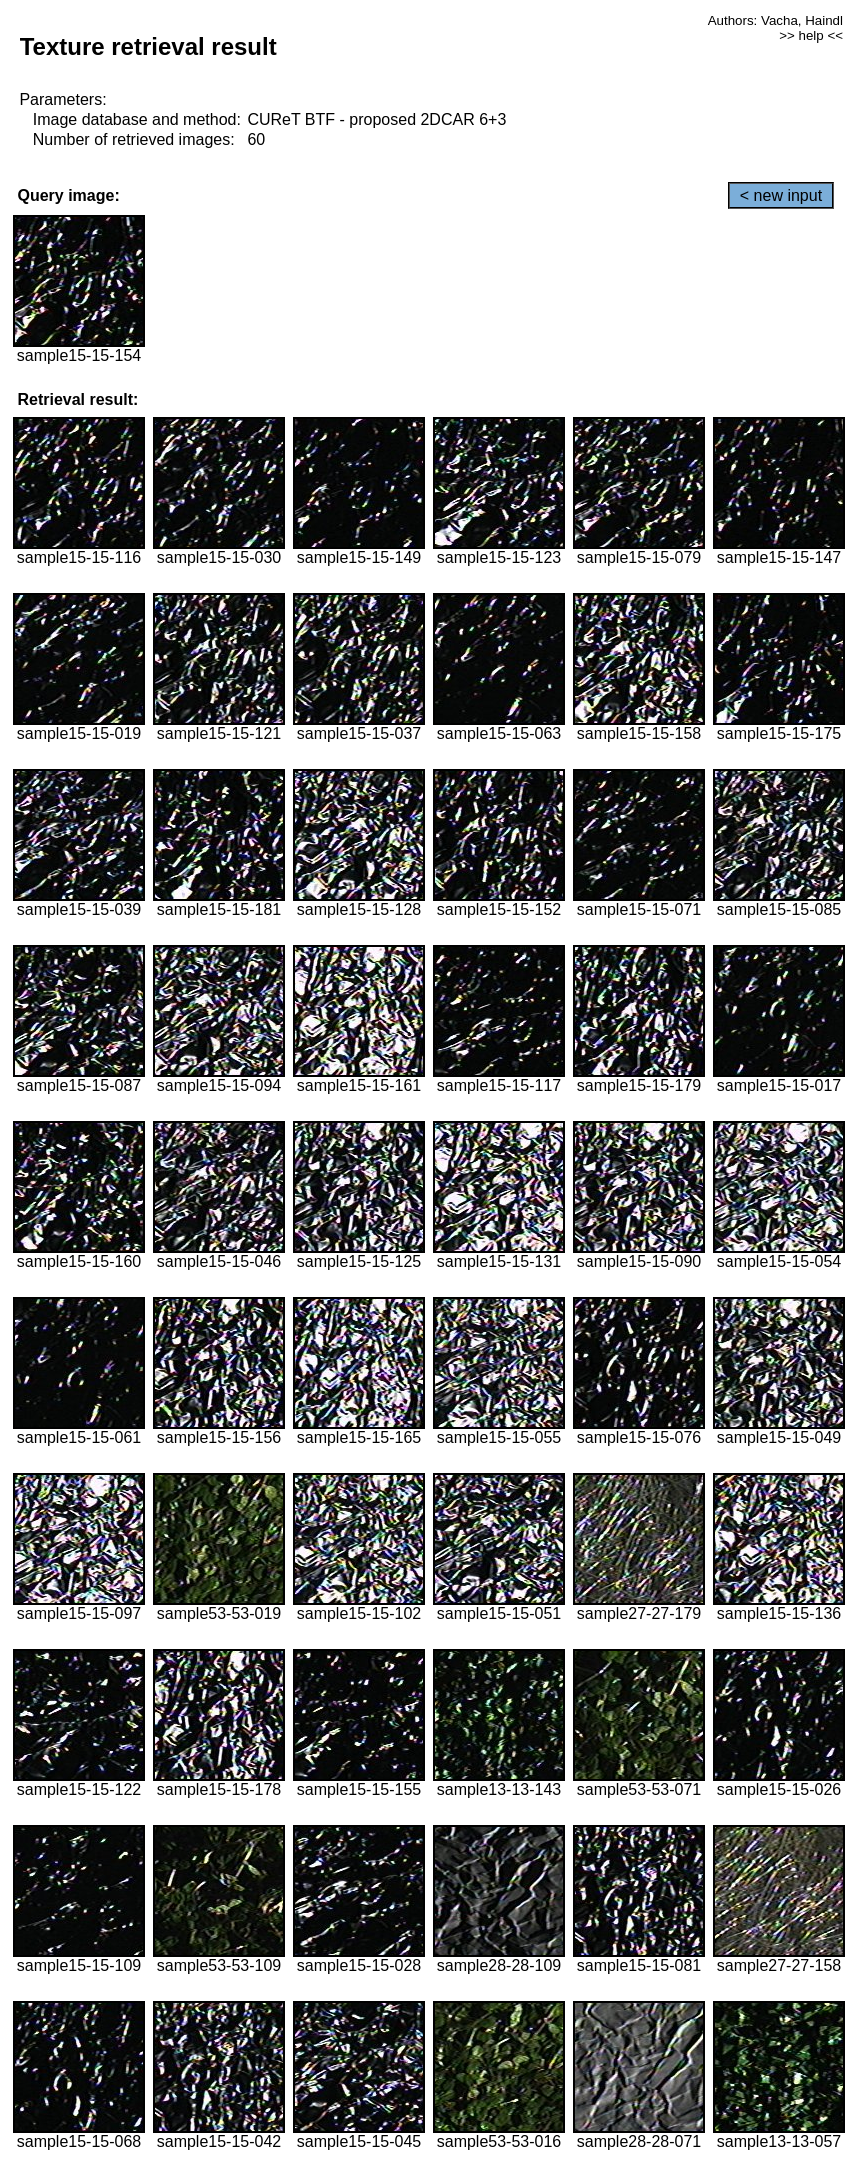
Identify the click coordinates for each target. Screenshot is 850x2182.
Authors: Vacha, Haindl (775, 20)
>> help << (811, 35)
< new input (781, 195)
